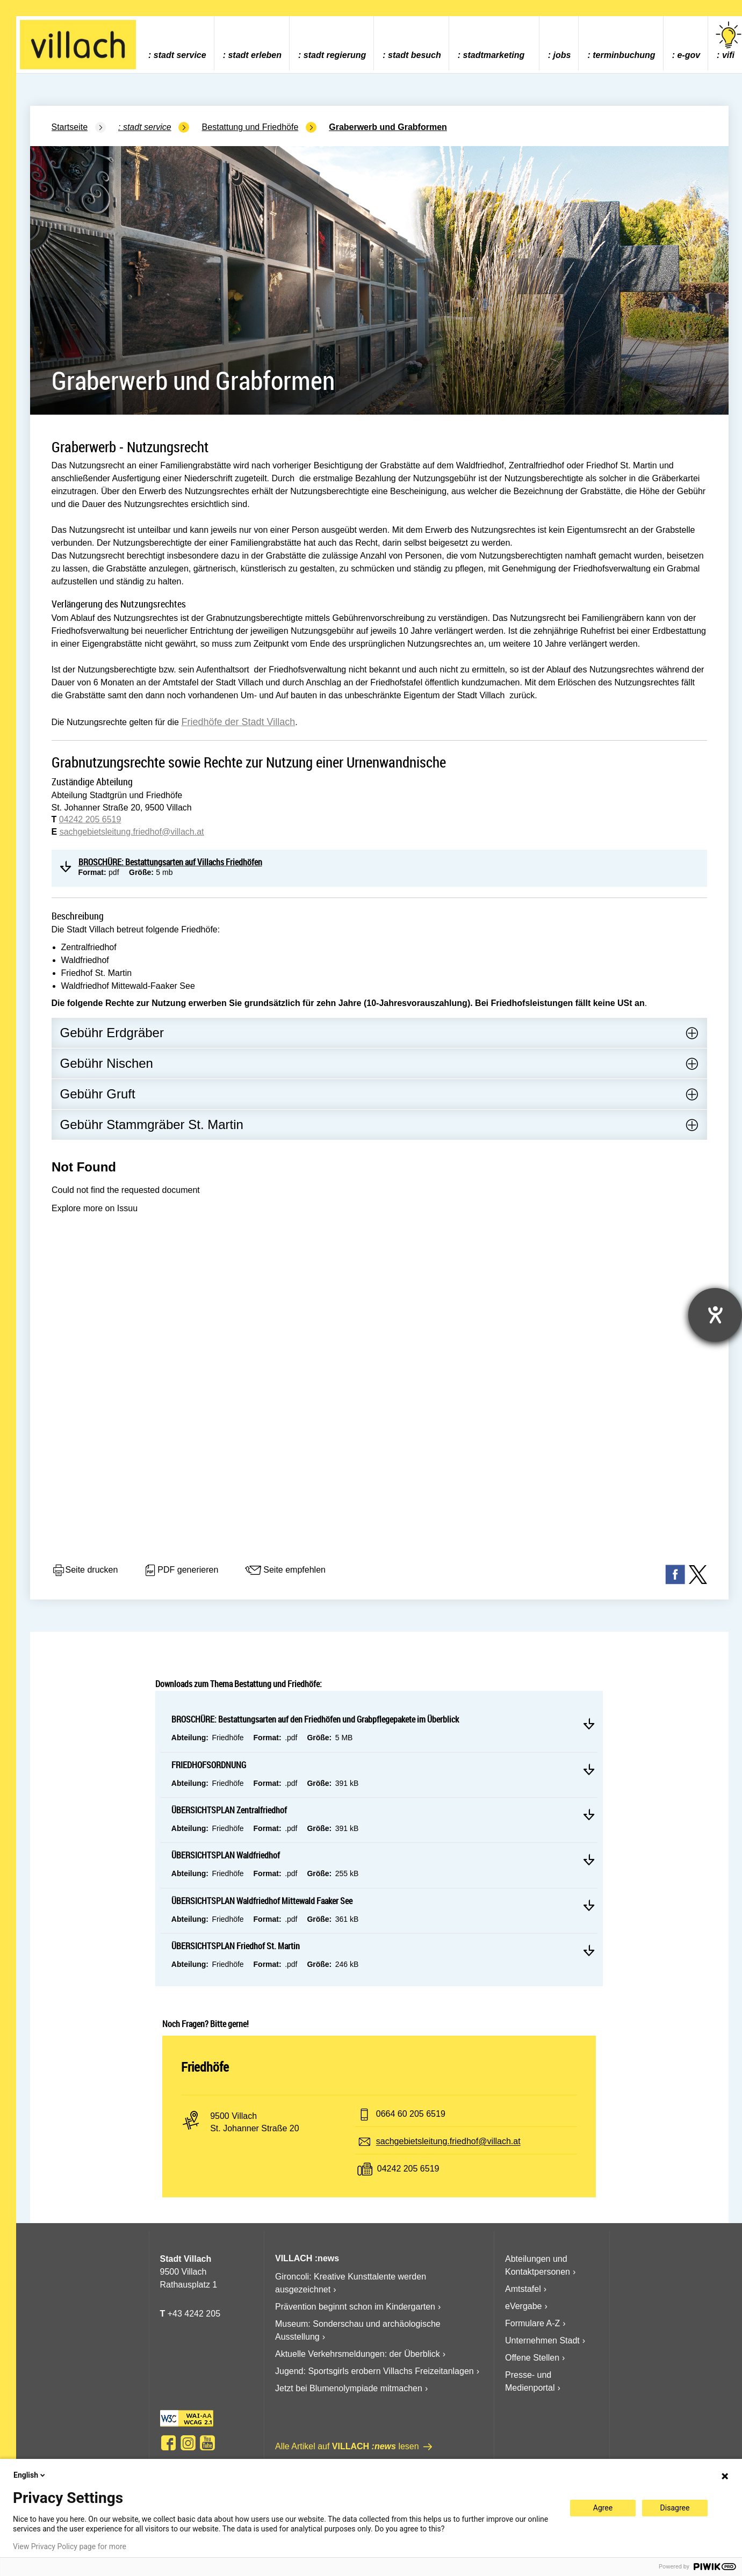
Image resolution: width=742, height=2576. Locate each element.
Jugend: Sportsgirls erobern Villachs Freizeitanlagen (374, 2371)
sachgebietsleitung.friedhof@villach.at (132, 831)
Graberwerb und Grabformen (388, 127)
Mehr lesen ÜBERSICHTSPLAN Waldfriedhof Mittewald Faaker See (588, 1905)
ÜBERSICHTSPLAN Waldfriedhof (225, 1855)
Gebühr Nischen (106, 1063)
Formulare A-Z (532, 2323)
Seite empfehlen (285, 1571)
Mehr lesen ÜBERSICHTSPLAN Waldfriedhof (588, 1859)
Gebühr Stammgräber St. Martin (151, 1124)
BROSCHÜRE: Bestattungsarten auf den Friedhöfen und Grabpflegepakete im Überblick (315, 1719)
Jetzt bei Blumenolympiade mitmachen (348, 2388)
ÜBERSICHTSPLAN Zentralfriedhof (229, 1810)
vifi (728, 40)
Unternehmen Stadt (542, 2340)
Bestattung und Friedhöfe (250, 127)
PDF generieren (180, 1571)
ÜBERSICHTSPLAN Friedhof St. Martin (235, 1946)
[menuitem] (177, 43)
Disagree (675, 2507)
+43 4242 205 (194, 2313)
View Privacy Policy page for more (69, 2546)
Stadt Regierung (335, 55)
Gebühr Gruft (97, 1094)
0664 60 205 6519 (410, 2114)
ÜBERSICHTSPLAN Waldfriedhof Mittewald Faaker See (261, 1901)
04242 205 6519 (90, 819)
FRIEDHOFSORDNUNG (208, 1765)
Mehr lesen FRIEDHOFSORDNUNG (588, 1769)
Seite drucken (85, 1571)
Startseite (70, 127)
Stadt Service (180, 55)
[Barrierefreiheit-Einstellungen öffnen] (715, 1315)
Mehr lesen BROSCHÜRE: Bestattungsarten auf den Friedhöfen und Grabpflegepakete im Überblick (588, 1723)
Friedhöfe (205, 2066)
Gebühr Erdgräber (112, 1032)
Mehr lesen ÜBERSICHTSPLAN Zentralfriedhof (588, 1814)
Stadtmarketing (494, 55)
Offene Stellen (532, 2357)
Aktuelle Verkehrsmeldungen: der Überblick (357, 2353)
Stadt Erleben (255, 55)
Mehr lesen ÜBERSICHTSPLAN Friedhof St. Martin (588, 1950)
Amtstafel (523, 2288)
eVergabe (523, 2306)
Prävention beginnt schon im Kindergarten (355, 2306)
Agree (603, 2507)
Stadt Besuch (414, 55)
